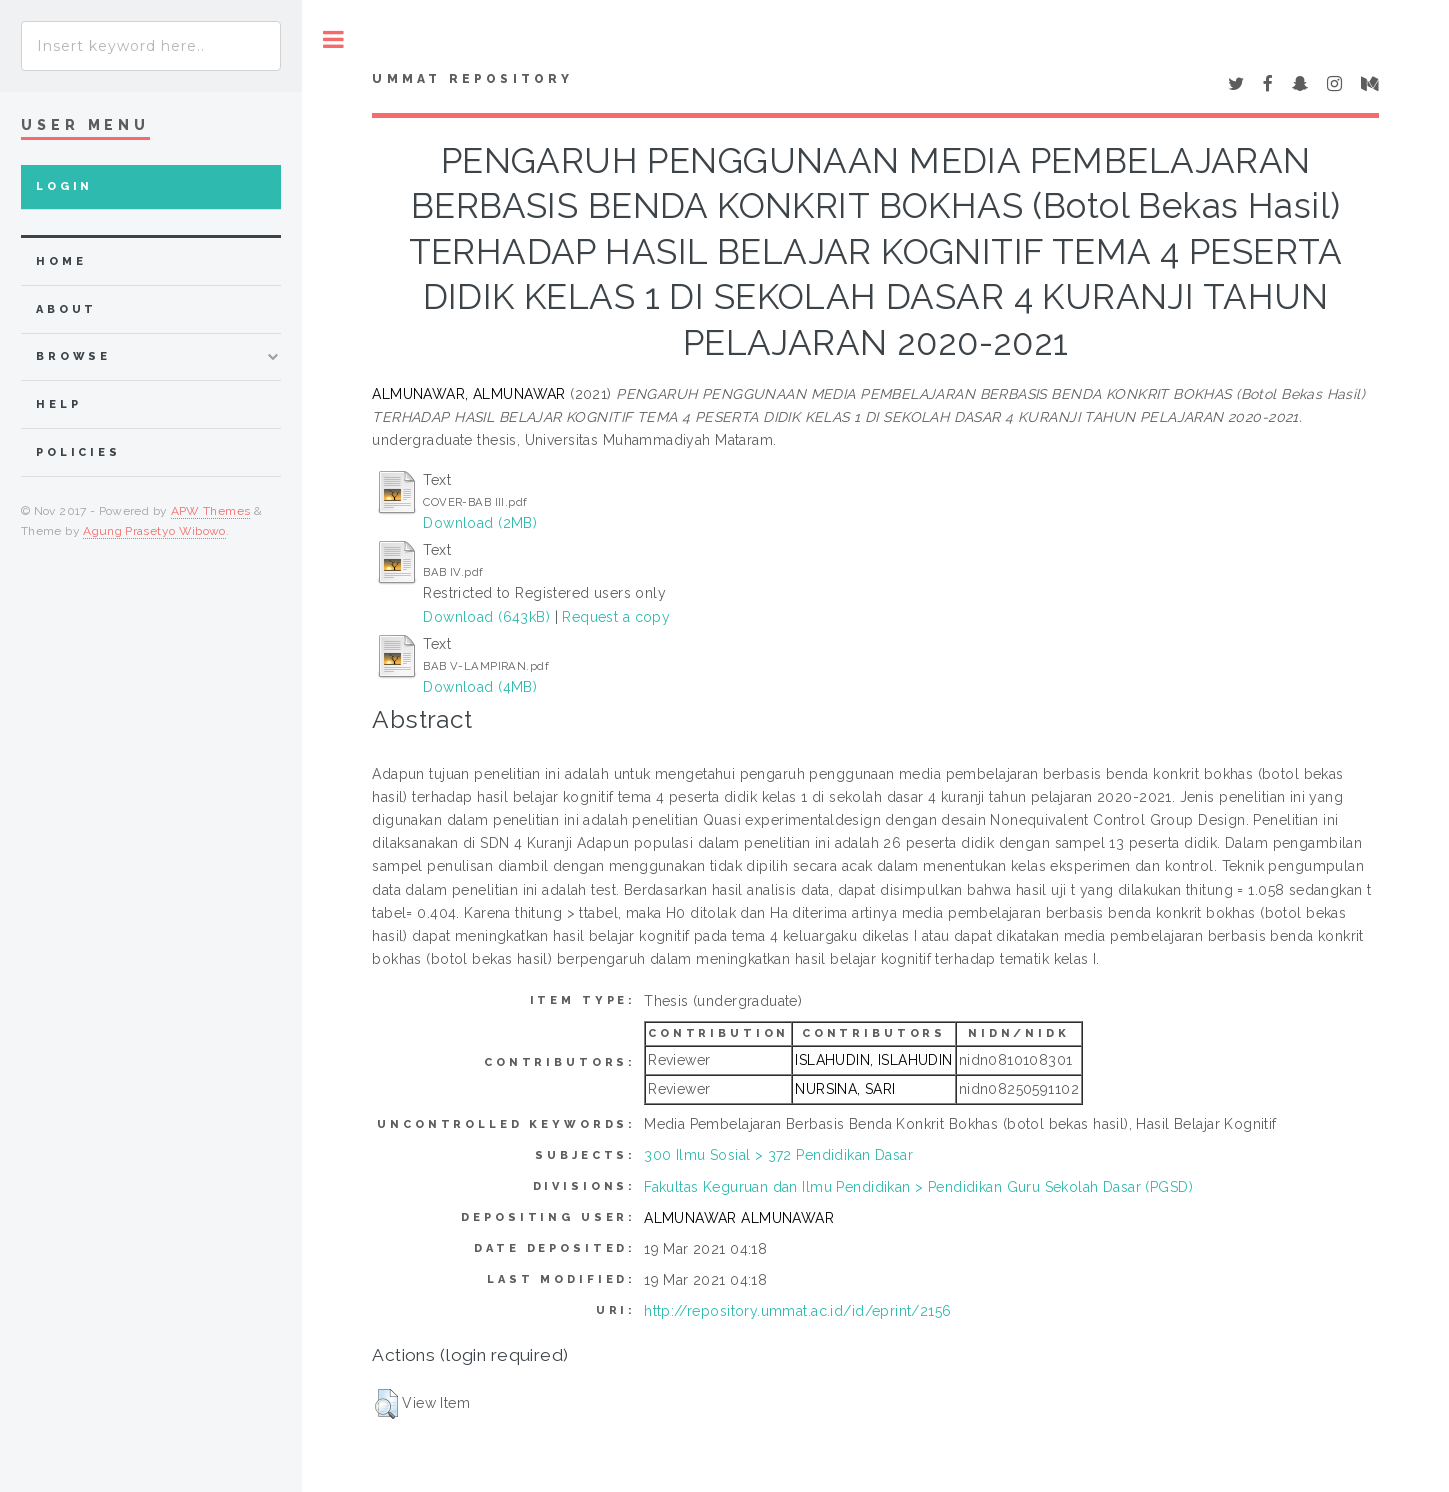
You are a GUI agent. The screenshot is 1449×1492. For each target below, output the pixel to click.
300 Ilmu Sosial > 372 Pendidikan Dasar (778, 1155)
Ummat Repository (472, 79)
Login (64, 186)
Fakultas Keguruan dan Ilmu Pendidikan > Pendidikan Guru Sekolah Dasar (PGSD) (918, 1187)
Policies (78, 452)
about (66, 309)
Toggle (333, 39)
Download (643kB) (486, 617)
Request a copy (616, 617)
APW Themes (211, 511)
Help (58, 404)
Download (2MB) (480, 523)
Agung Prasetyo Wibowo (154, 531)
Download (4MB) (480, 687)
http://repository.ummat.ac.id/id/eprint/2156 (797, 1311)
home (61, 261)
